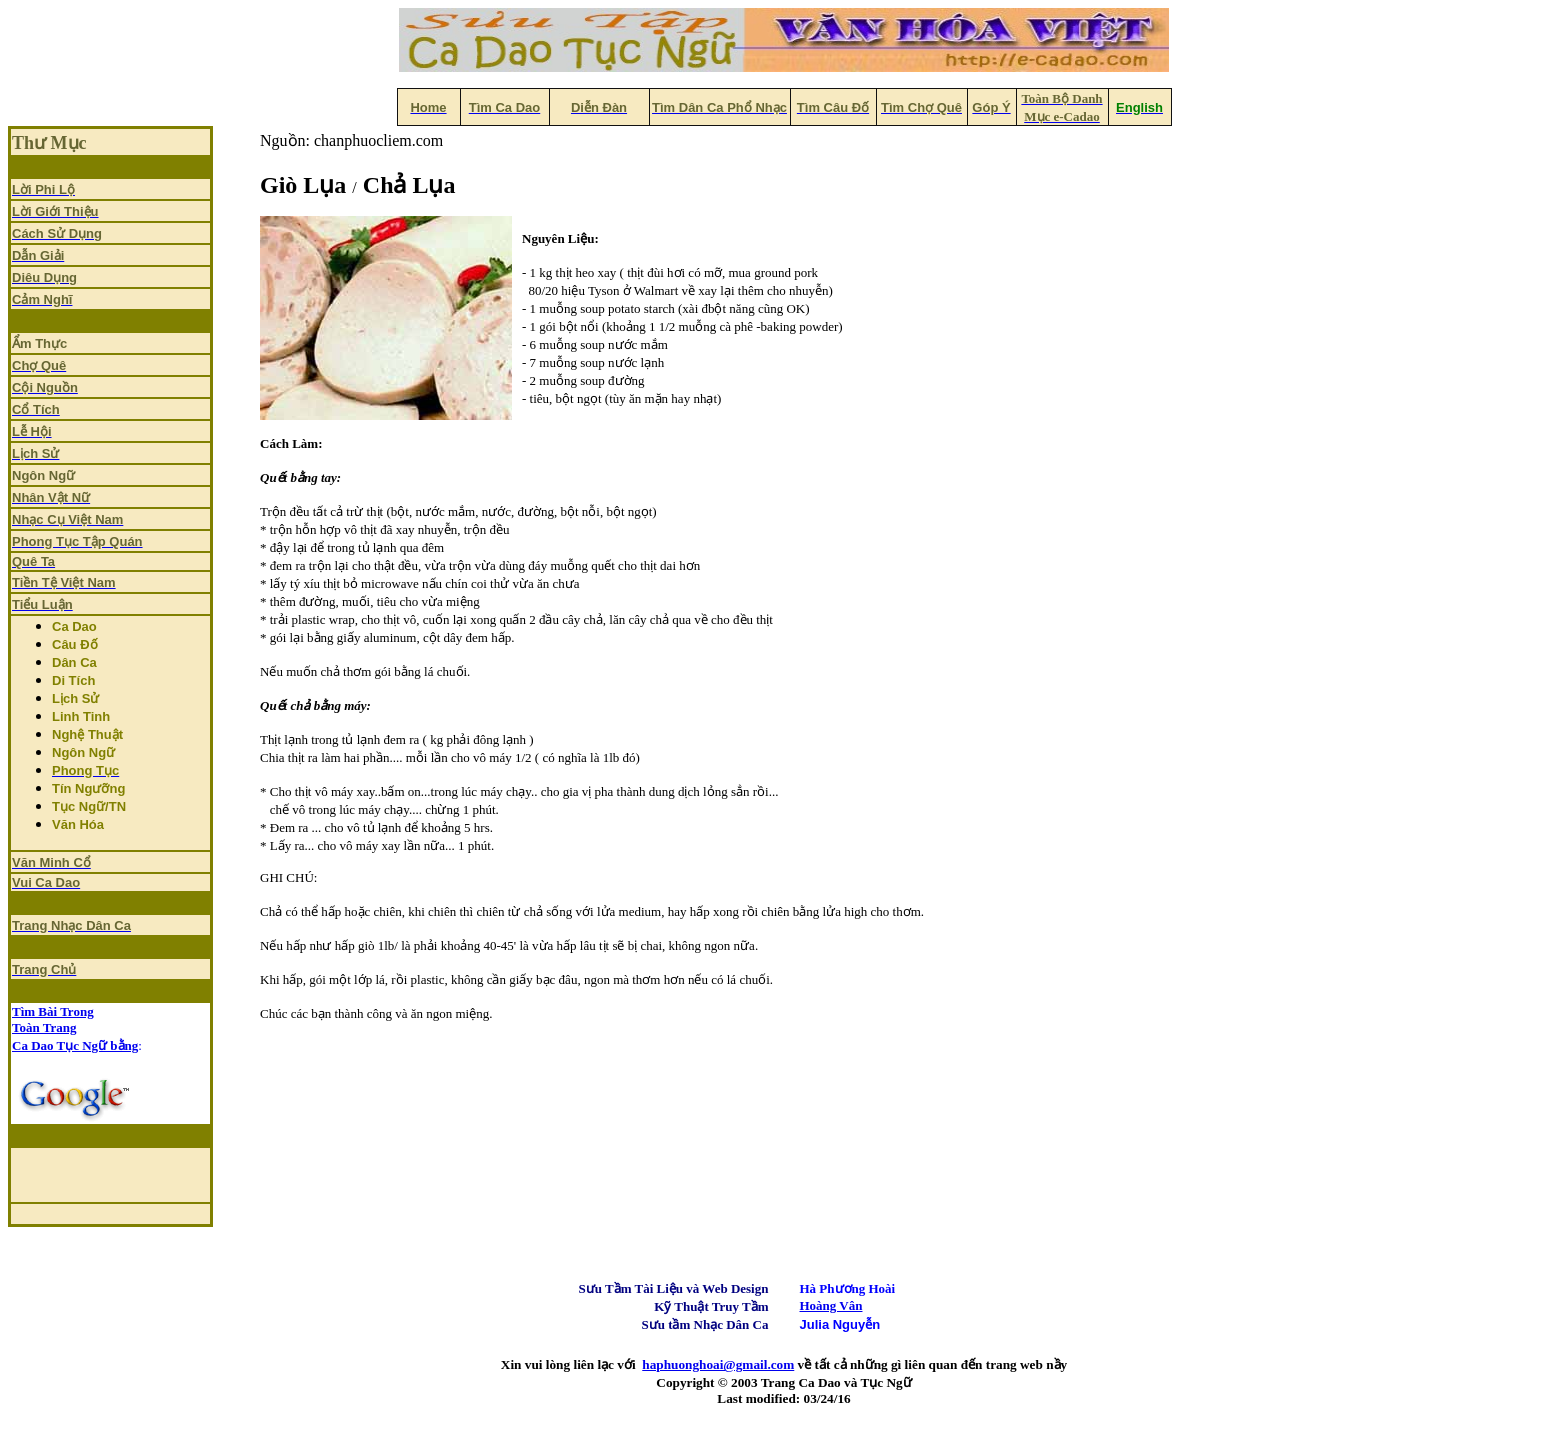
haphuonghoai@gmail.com (718, 1364)
